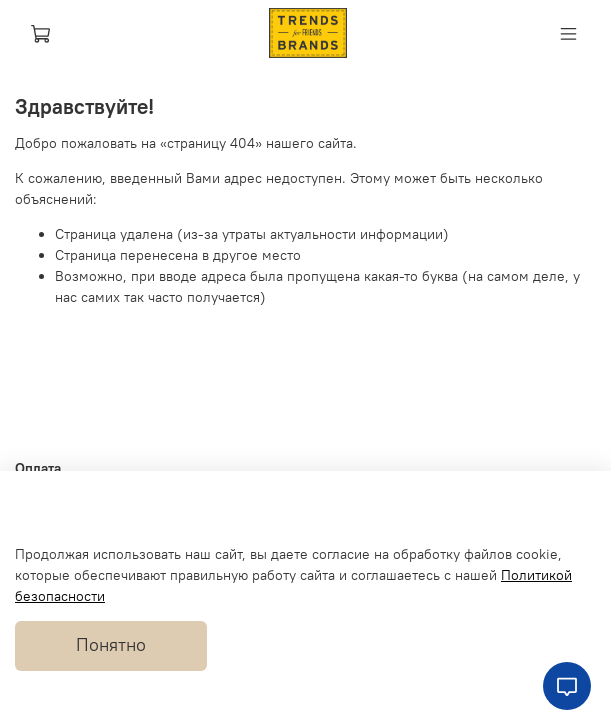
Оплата (38, 468)
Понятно (111, 645)
